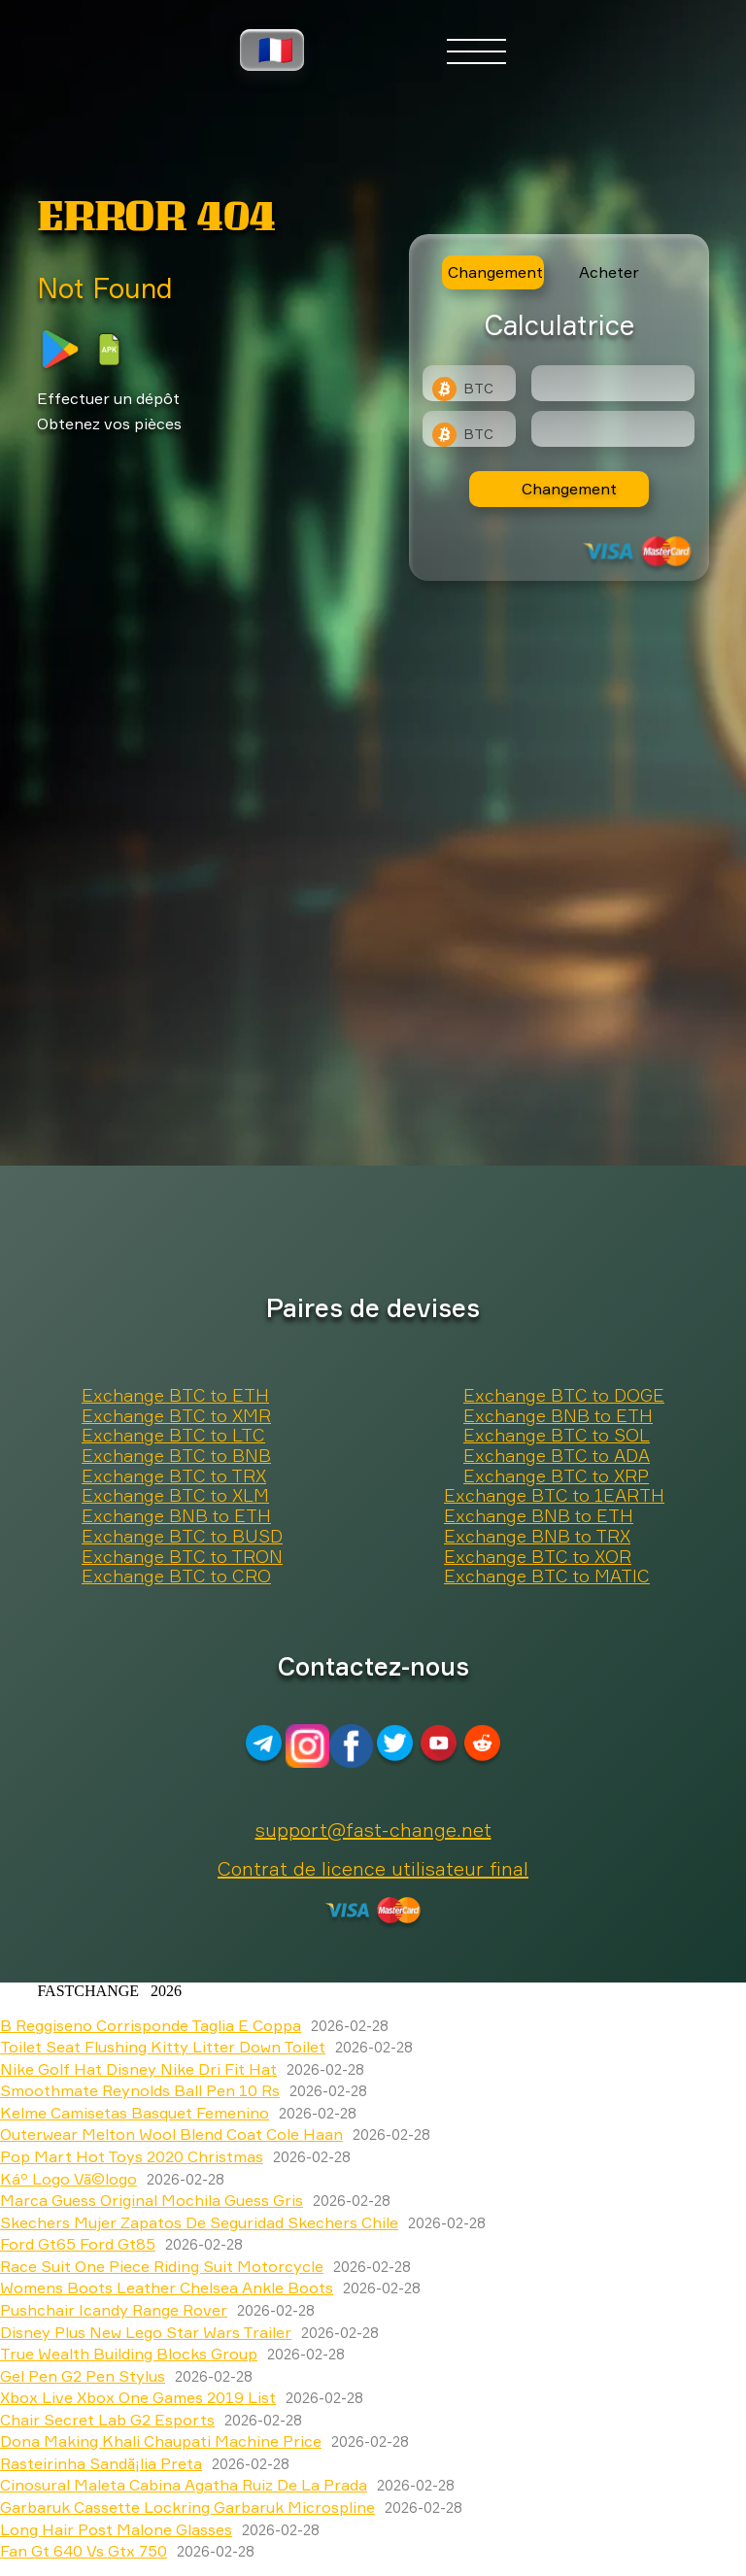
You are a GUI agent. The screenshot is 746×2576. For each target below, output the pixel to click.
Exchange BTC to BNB (176, 1456)
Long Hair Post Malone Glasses (116, 2529)
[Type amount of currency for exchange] (613, 383)
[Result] (613, 429)
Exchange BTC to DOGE (563, 1396)
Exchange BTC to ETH (175, 1396)
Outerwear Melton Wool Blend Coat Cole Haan (171, 2134)
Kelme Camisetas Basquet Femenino (134, 2112)
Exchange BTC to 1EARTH (554, 1496)
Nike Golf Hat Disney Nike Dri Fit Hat (138, 2069)
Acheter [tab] (609, 272)
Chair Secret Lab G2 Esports (107, 2419)
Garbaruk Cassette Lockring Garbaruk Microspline (187, 2507)
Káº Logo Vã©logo (68, 2178)
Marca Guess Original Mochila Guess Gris (151, 2200)
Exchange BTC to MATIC (547, 1576)
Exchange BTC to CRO (176, 1576)
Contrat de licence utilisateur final (373, 1868)
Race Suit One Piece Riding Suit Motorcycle (161, 2266)
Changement (569, 488)
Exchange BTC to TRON (182, 1557)
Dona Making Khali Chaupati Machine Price (161, 2441)
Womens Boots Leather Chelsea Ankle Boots (166, 2287)
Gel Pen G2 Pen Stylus (82, 2376)
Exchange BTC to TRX (174, 1476)
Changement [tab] (495, 272)
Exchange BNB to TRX (537, 1536)
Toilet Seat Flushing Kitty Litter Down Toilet (162, 2046)
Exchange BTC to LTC (173, 1435)
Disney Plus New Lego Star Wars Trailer (145, 2332)
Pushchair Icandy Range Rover (113, 2310)
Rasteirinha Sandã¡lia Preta (101, 2463)
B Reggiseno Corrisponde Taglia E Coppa (150, 2025)
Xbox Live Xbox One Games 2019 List (138, 2397)
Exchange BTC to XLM (175, 1496)
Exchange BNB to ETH (558, 1416)
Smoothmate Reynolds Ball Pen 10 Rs (140, 2090)
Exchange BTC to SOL (556, 1435)
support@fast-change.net (373, 1829)
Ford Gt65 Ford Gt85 (77, 2244)
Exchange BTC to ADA (556, 1456)
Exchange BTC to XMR (176, 1416)
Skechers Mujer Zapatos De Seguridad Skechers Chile (199, 2222)
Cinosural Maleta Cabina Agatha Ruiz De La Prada (183, 2484)
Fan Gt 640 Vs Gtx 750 (83, 2550)
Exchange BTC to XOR (537, 1557)
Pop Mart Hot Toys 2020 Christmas (131, 2156)
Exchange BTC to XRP (556, 1476)
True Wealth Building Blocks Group (128, 2353)
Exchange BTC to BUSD (182, 1536)
